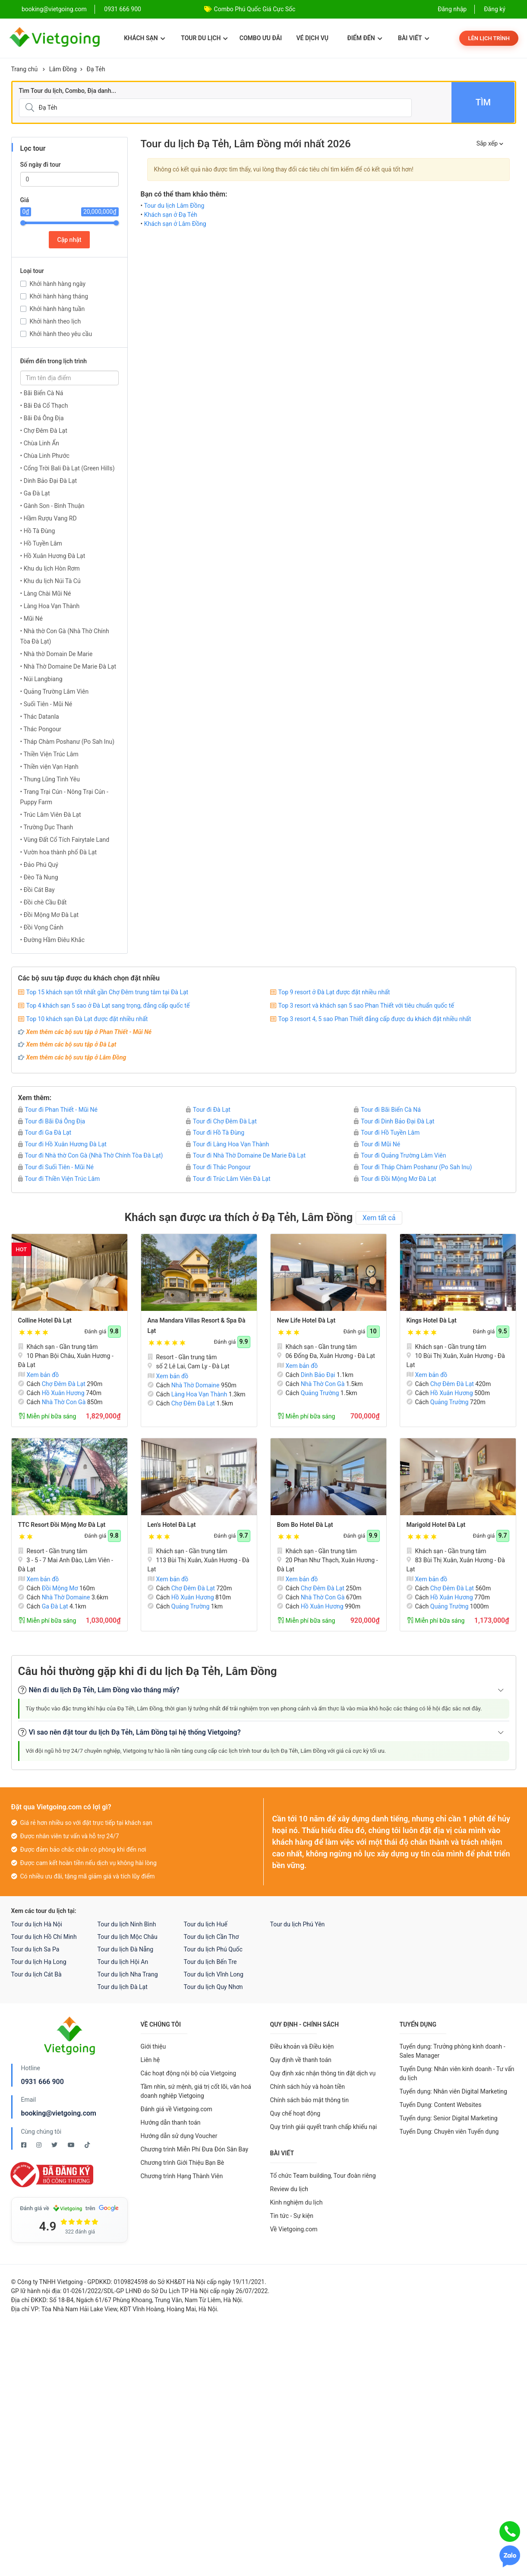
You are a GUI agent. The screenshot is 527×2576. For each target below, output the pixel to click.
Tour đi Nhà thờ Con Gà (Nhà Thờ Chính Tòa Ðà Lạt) (90, 1155)
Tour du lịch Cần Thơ (211, 1936)
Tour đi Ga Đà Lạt (45, 1132)
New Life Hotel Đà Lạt (306, 1320)
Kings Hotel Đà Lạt (432, 1320)
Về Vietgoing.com (294, 2229)
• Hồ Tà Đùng (37, 530)
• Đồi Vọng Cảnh (41, 927)
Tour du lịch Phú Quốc (213, 1949)
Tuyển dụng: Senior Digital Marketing (449, 2118)
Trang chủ (24, 69)
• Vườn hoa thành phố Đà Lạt (58, 852)
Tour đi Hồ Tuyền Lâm (387, 1132)
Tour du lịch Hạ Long (38, 1961)
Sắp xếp (490, 143)
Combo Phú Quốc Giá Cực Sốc (255, 9)
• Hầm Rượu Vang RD (48, 518)
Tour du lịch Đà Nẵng (126, 1949)
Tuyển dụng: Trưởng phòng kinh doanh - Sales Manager (452, 2051)
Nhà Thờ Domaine (195, 1385)
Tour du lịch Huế (205, 1924)
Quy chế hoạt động (295, 2113)
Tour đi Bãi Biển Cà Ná (387, 1109)
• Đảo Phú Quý (39, 864)
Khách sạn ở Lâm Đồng (175, 223)
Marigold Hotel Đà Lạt (436, 1524)
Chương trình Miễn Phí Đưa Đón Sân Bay (195, 2149)
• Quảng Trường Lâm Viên (54, 691)
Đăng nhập (452, 9)
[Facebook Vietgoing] (24, 2144)
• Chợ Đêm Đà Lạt (43, 430)
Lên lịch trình (489, 38)
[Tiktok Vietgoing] (87, 2144)
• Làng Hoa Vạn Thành (50, 606)
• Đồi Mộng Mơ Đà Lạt (49, 914)
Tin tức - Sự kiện (291, 2215)
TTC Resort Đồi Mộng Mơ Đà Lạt (62, 1524)
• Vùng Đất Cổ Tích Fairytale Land (65, 839)
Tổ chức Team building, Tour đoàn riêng (323, 2175)
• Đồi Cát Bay (37, 889)
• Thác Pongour (40, 729)
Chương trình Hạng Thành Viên (182, 2176)
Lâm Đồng (63, 69)
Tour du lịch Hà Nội (36, 1924)
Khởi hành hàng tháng (59, 296)
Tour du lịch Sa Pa (35, 1949)
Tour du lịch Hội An (123, 1961)
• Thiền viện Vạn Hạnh (49, 766)
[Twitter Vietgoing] (55, 2144)
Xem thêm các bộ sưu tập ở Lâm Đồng (76, 1057)
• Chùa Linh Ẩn (40, 443)
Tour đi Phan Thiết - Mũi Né (58, 1109)
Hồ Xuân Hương (63, 1393)
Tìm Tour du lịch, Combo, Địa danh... (68, 90)
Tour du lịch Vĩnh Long (213, 1974)
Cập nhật (69, 239)
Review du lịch (289, 2189)
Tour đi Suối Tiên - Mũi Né (56, 1167)
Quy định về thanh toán (300, 2059)
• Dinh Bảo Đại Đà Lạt (48, 480)
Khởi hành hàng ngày (58, 283)
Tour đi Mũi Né (377, 1144)
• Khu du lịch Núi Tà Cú (50, 580)
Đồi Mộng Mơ (60, 1588)
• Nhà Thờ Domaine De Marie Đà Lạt (68, 666)
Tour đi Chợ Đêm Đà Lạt (221, 1121)
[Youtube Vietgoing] (72, 2144)
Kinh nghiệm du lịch (296, 2202)
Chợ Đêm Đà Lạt (63, 1383)
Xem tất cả (379, 1218)
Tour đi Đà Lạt (208, 1109)
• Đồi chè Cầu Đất (43, 902)
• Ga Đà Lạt (35, 493)
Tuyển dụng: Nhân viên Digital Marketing (453, 2091)
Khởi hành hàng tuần (57, 308)
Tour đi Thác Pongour (218, 1167)
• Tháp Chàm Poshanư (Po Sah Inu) (67, 741)
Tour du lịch (204, 38)
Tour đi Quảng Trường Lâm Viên (400, 1155)
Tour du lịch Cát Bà (36, 1974)
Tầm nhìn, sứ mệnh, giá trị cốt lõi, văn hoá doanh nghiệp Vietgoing (196, 2091)
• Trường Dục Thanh (46, 827)
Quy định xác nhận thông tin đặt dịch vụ (323, 2073)
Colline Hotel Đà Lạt (45, 1320)
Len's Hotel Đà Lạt (172, 1524)
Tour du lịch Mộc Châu (128, 1936)
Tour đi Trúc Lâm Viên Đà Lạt (228, 1178)
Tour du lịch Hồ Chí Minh (44, 1936)
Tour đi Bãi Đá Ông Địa (51, 1121)
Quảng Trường (320, 1393)
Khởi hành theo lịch (55, 321)
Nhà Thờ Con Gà (64, 1402)
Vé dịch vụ (312, 38)
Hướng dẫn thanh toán (171, 2122)
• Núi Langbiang (41, 679)
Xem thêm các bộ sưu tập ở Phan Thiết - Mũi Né (89, 1031)
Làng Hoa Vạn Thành (199, 1394)
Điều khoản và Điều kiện (302, 2046)
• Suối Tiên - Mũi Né (46, 704)
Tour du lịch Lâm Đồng (174, 205)
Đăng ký (494, 9)
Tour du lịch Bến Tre (210, 1961)
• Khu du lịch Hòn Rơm (50, 568)
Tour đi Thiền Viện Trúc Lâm (59, 1178)
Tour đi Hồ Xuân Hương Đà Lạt (62, 1144)
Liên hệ (150, 2059)
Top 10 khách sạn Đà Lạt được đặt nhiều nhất (87, 1018)
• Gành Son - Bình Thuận (52, 505)
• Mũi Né (31, 618)
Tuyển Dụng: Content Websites (441, 2104)
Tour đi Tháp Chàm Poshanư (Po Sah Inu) (413, 1167)
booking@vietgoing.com (58, 2113)
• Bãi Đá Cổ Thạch (44, 405)
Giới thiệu (153, 2046)
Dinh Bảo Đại (318, 1374)
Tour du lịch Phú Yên (297, 1924)
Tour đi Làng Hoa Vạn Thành (227, 1144)
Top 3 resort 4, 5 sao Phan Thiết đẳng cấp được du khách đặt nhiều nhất (374, 1018)
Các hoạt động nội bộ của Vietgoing (189, 2073)
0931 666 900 (122, 9)
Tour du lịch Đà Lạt (123, 1986)
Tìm (483, 102)
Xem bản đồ (38, 1374)
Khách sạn (144, 38)
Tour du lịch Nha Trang (128, 1974)
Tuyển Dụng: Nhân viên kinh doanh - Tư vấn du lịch (457, 2073)
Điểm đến (364, 38)
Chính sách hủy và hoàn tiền (307, 2086)
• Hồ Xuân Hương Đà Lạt (52, 555)
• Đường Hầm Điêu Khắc (52, 939)
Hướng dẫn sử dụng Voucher (179, 2135)
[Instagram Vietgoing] (39, 2144)
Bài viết (413, 38)
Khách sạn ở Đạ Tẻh (170, 214)
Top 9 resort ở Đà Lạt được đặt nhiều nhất (334, 992)
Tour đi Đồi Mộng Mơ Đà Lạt (395, 1178)
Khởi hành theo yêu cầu (61, 333)
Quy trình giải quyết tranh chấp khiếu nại (323, 2126)
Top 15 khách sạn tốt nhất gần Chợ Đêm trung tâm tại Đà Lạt (107, 992)
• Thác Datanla (39, 716)
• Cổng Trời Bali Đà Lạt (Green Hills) (67, 468)
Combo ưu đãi (261, 38)
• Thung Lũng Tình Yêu (50, 779)
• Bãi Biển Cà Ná (41, 393)
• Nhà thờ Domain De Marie (56, 653)
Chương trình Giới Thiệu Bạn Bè (182, 2162)
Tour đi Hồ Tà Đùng (215, 1132)
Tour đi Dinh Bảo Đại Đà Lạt (394, 1121)
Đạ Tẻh (96, 69)
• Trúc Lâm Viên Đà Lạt (50, 814)
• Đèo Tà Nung (39, 877)
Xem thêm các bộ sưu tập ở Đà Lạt (71, 1044)
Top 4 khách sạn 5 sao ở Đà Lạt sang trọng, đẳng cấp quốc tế (108, 1005)
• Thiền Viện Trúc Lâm (49, 754)
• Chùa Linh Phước (44, 455)
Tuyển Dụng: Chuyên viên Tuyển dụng (449, 2131)
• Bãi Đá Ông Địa (42, 418)
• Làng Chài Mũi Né (45, 593)
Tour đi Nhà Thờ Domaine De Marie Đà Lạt (246, 1155)
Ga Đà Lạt (55, 1606)
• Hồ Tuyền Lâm (41, 543)
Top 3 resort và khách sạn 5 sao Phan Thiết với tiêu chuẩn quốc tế (366, 1005)
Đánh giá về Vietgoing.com (176, 2109)
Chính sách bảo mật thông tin (309, 2100)
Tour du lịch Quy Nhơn (213, 1986)
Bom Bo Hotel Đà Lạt (305, 1524)
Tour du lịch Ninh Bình (127, 1924)
